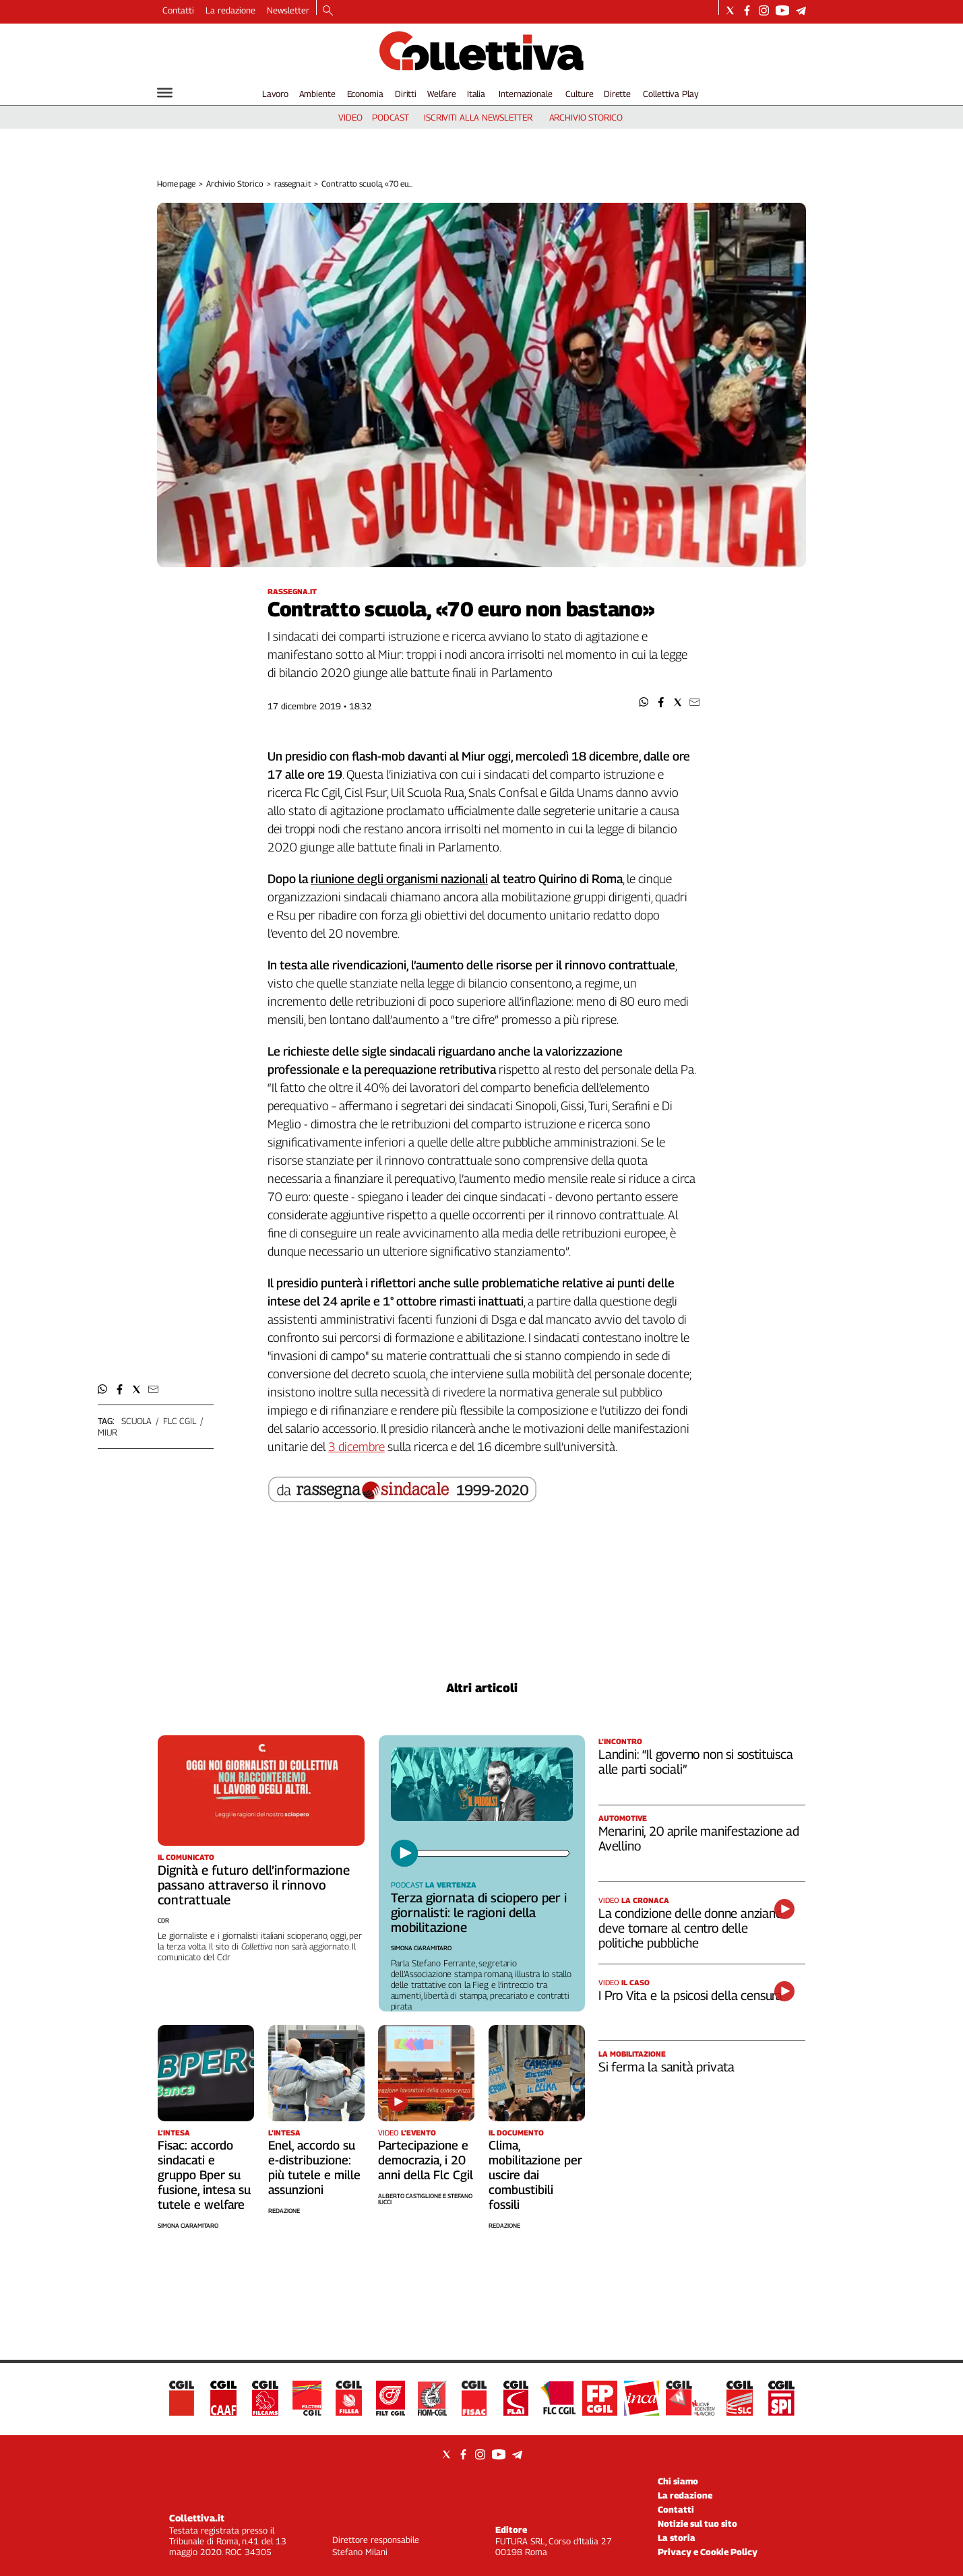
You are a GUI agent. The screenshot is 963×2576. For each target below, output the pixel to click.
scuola (136, 1420)
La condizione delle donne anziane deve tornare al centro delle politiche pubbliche (690, 1928)
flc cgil (179, 1420)
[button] (644, 702)
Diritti (405, 93)
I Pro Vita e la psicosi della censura (690, 1995)
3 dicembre (356, 1447)
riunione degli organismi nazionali (399, 879)
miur (107, 1432)
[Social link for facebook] (747, 10)
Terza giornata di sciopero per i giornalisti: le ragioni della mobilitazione (479, 1912)
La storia (676, 2537)
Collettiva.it (196, 2517)
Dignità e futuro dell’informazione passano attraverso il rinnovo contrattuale (254, 1885)
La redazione (230, 10)
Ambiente (317, 93)
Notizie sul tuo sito (697, 2523)
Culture (579, 93)
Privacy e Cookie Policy (707, 2551)
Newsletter (288, 10)
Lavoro (275, 93)
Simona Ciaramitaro (421, 1948)
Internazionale (525, 93)
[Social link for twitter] (730, 10)
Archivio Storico (234, 184)
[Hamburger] (165, 92)
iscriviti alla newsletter (478, 117)
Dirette (617, 93)
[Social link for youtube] (782, 10)
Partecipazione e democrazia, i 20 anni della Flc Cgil (425, 2160)
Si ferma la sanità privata (666, 2066)
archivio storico (586, 117)
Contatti (178, 10)
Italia (476, 93)
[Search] (328, 11)
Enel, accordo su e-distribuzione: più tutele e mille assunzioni (314, 2167)
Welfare (441, 93)
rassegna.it (292, 184)
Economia (365, 93)
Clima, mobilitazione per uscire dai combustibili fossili (535, 2175)
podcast (390, 117)
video (350, 117)
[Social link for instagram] (764, 10)
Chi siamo (678, 2481)
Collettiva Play (670, 93)
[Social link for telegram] (801, 10)
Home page (176, 184)
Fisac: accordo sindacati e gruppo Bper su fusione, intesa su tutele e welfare (204, 2175)
